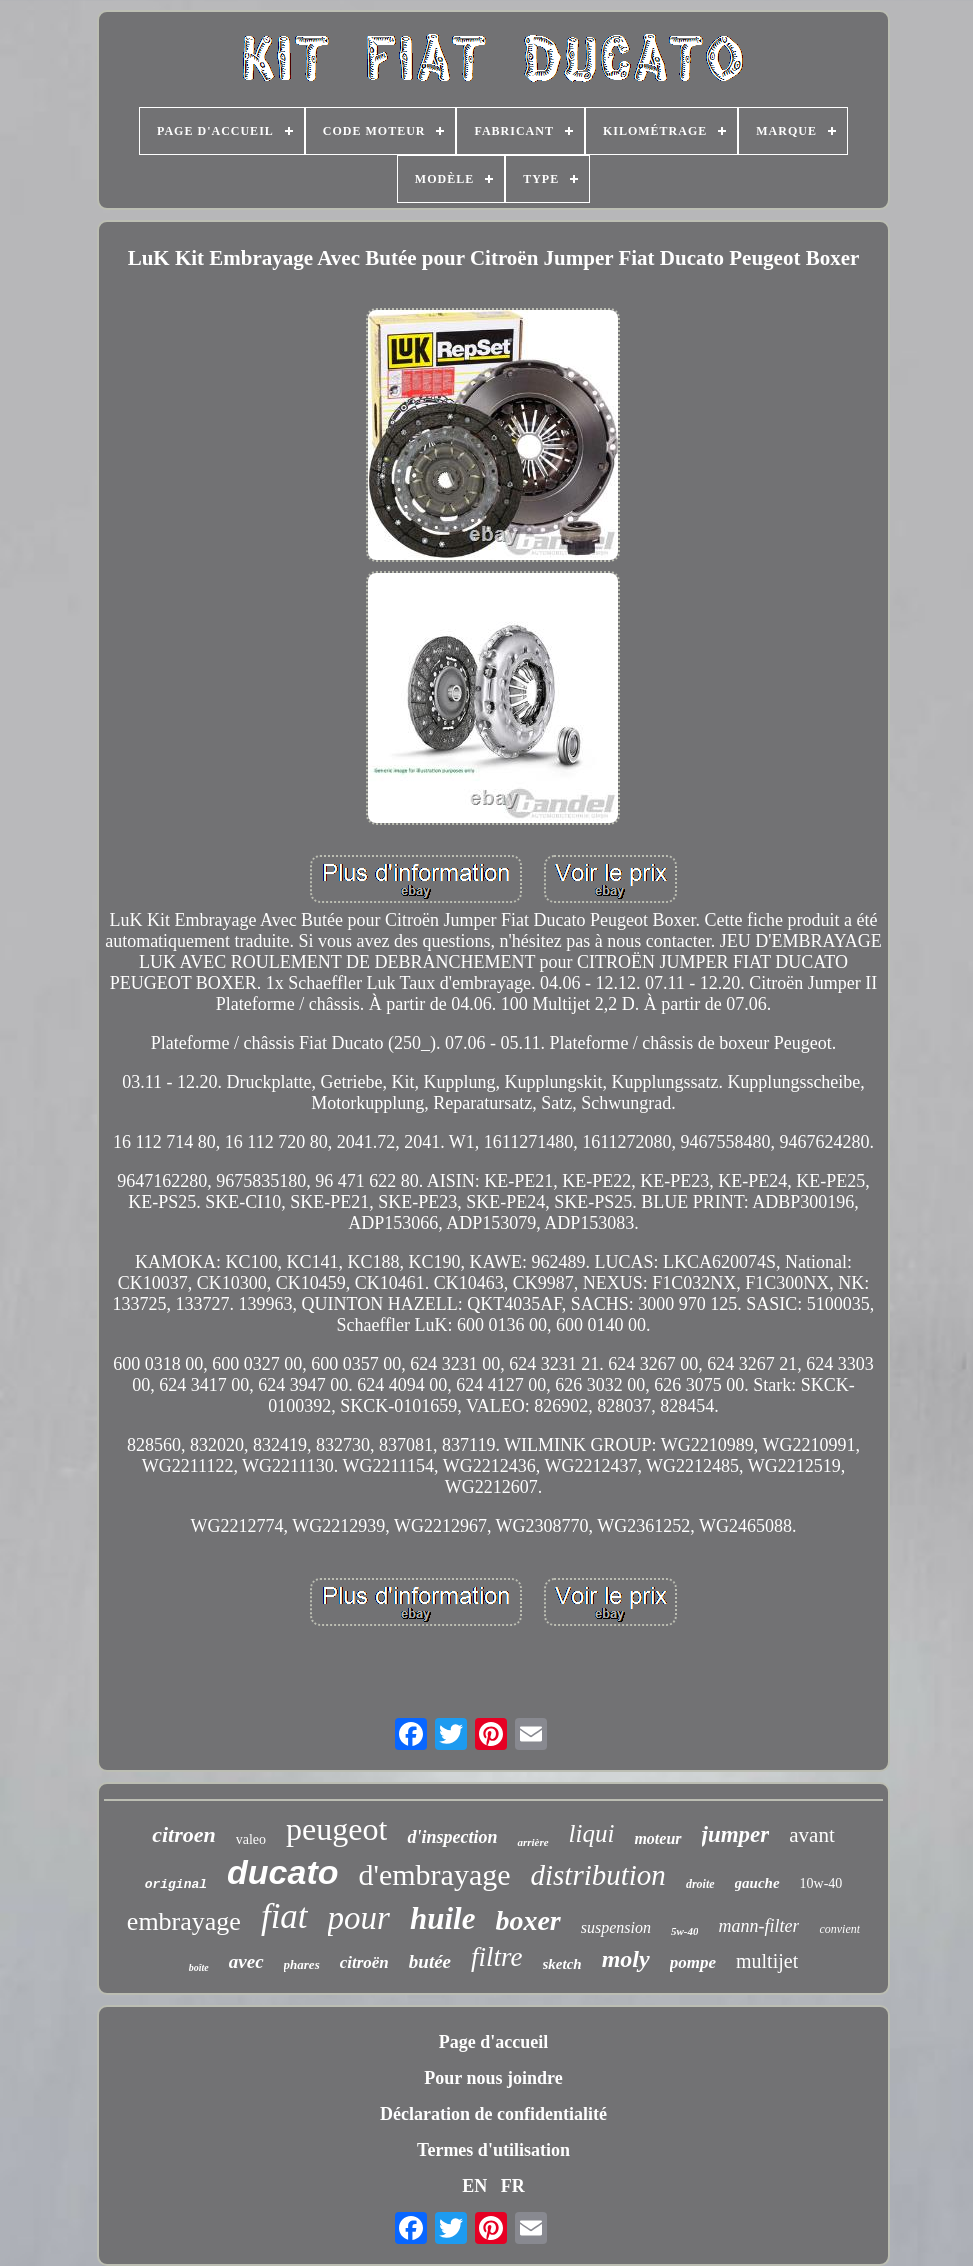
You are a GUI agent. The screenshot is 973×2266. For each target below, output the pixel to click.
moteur (657, 1838)
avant (811, 1835)
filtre (497, 1957)
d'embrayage (435, 1874)
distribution (598, 1875)
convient (839, 1929)
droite (700, 1884)
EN (474, 2186)
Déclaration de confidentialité (493, 2114)
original (176, 1884)
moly (626, 1959)
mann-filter (758, 1926)
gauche (757, 1883)
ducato (282, 1872)
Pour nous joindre (493, 2078)
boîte (199, 1967)
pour (359, 1918)
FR (513, 2186)
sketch (562, 1964)
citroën (364, 1962)
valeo (251, 1839)
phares (302, 1964)
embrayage (184, 1921)
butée (430, 1961)
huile (442, 1918)
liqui (592, 1833)
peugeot (336, 1829)
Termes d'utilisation (493, 2150)
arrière (532, 1842)
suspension (616, 1927)
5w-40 (685, 1931)
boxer (527, 1920)
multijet (767, 1961)
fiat (284, 1916)
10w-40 (821, 1883)
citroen (184, 1834)
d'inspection (452, 1837)
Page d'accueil (493, 2042)
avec (246, 1961)
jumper (736, 1834)
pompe (693, 1962)
